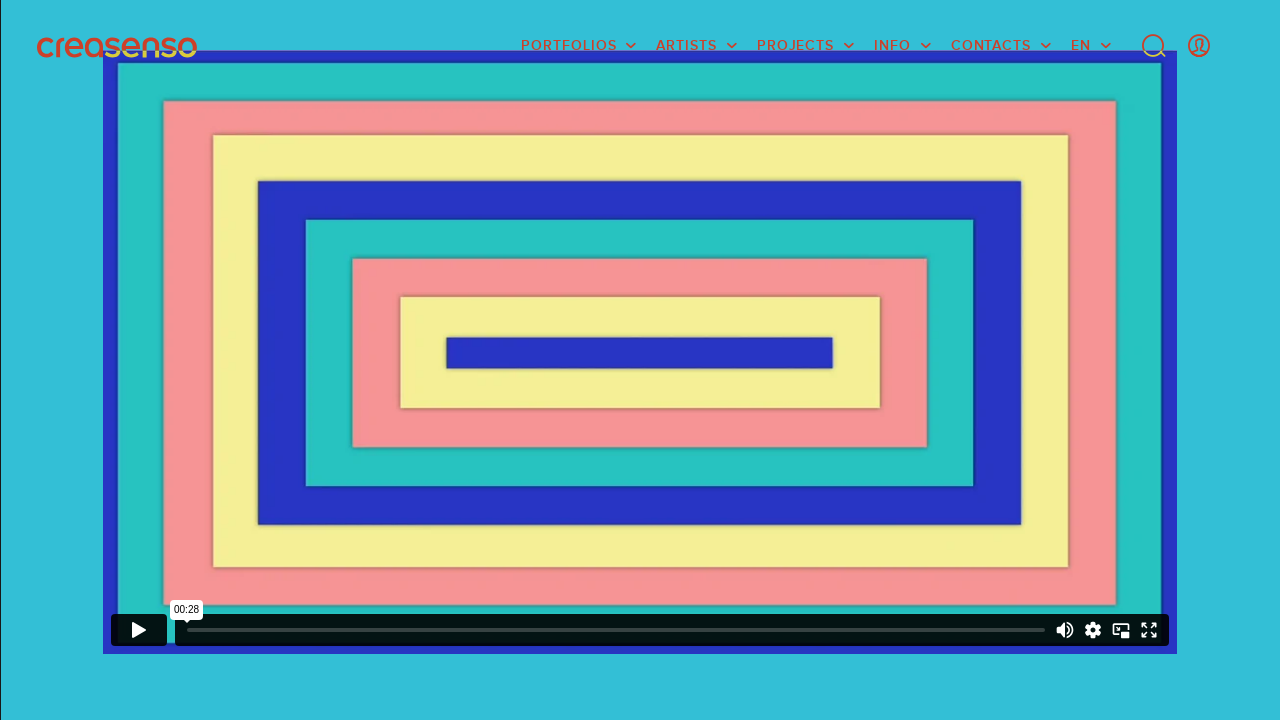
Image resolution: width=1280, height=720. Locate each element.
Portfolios (568, 45)
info (892, 45)
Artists (686, 45)
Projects (795, 45)
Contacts (991, 45)
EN (1081, 45)
